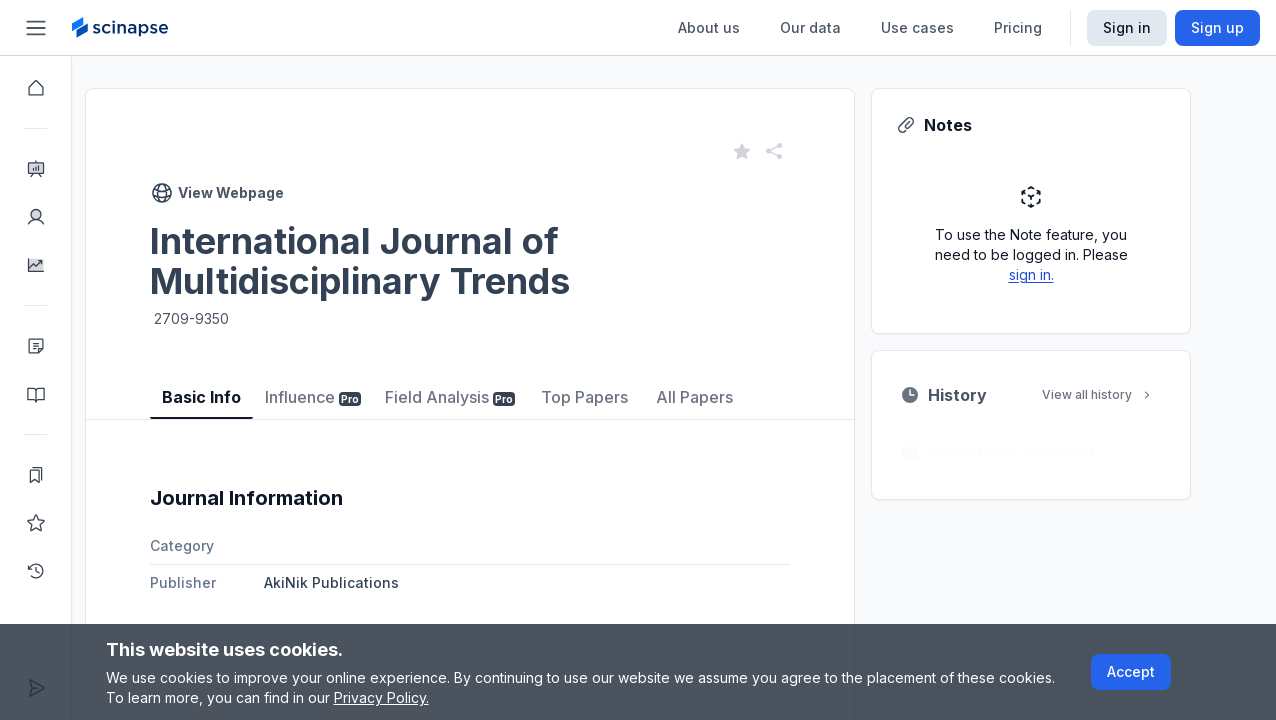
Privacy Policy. (381, 697)
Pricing (1018, 27)
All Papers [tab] (730, 397)
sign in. (1067, 274)
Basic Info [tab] (237, 397)
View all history (1134, 394)
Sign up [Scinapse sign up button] (1217, 27)
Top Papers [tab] (620, 397)
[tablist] (506, 382)
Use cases (917, 27)
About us (709, 27)
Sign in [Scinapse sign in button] (1127, 27)
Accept (1131, 671)
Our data (810, 27)
